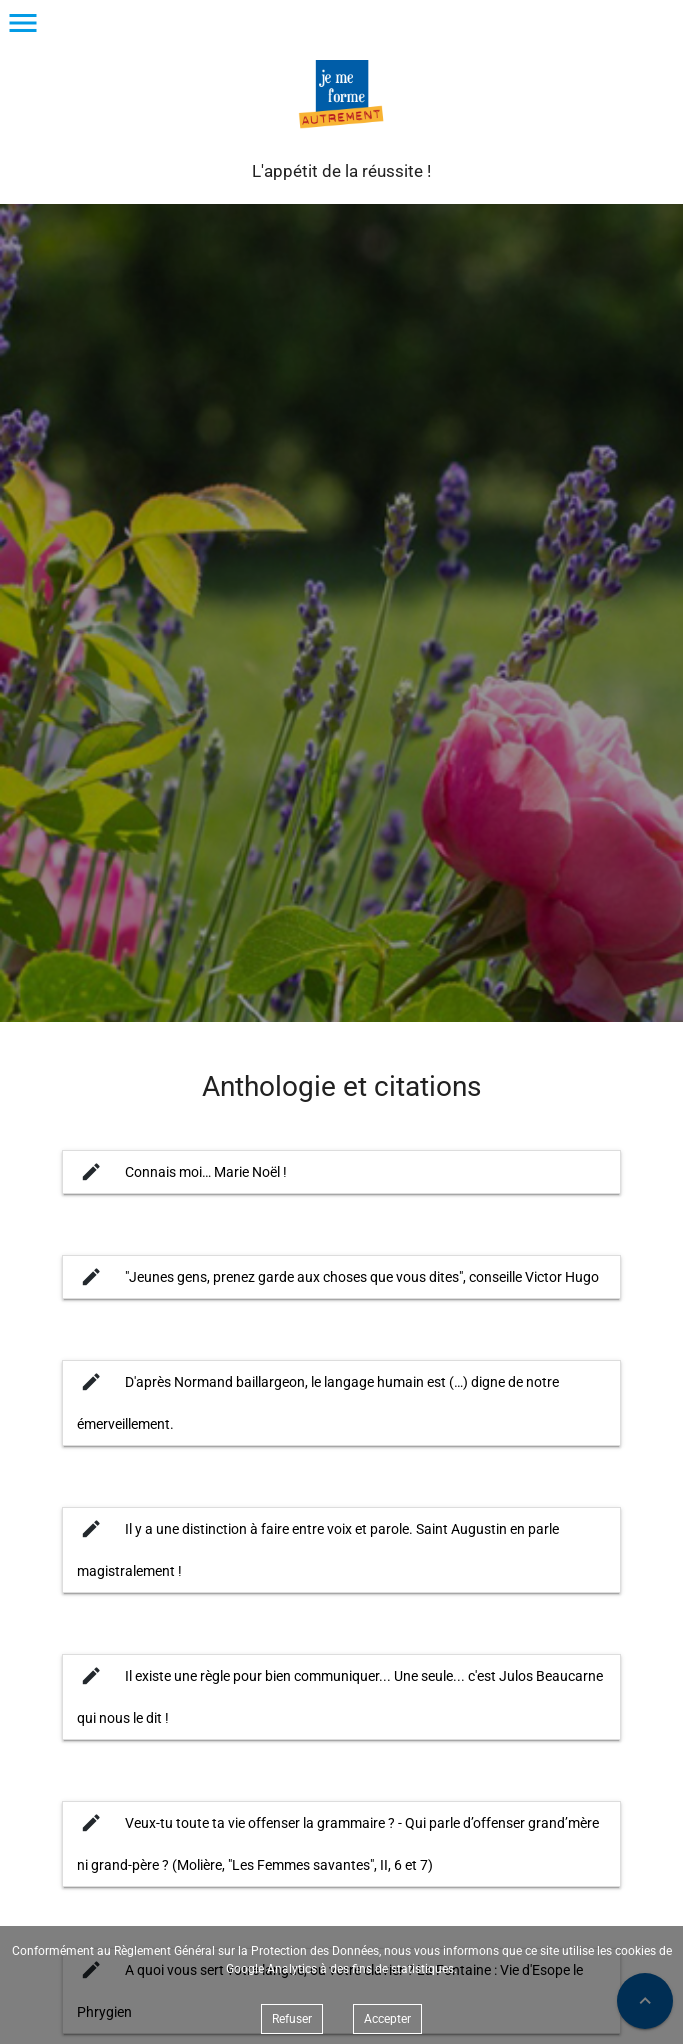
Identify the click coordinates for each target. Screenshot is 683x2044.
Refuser (292, 2019)
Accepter (387, 2019)
